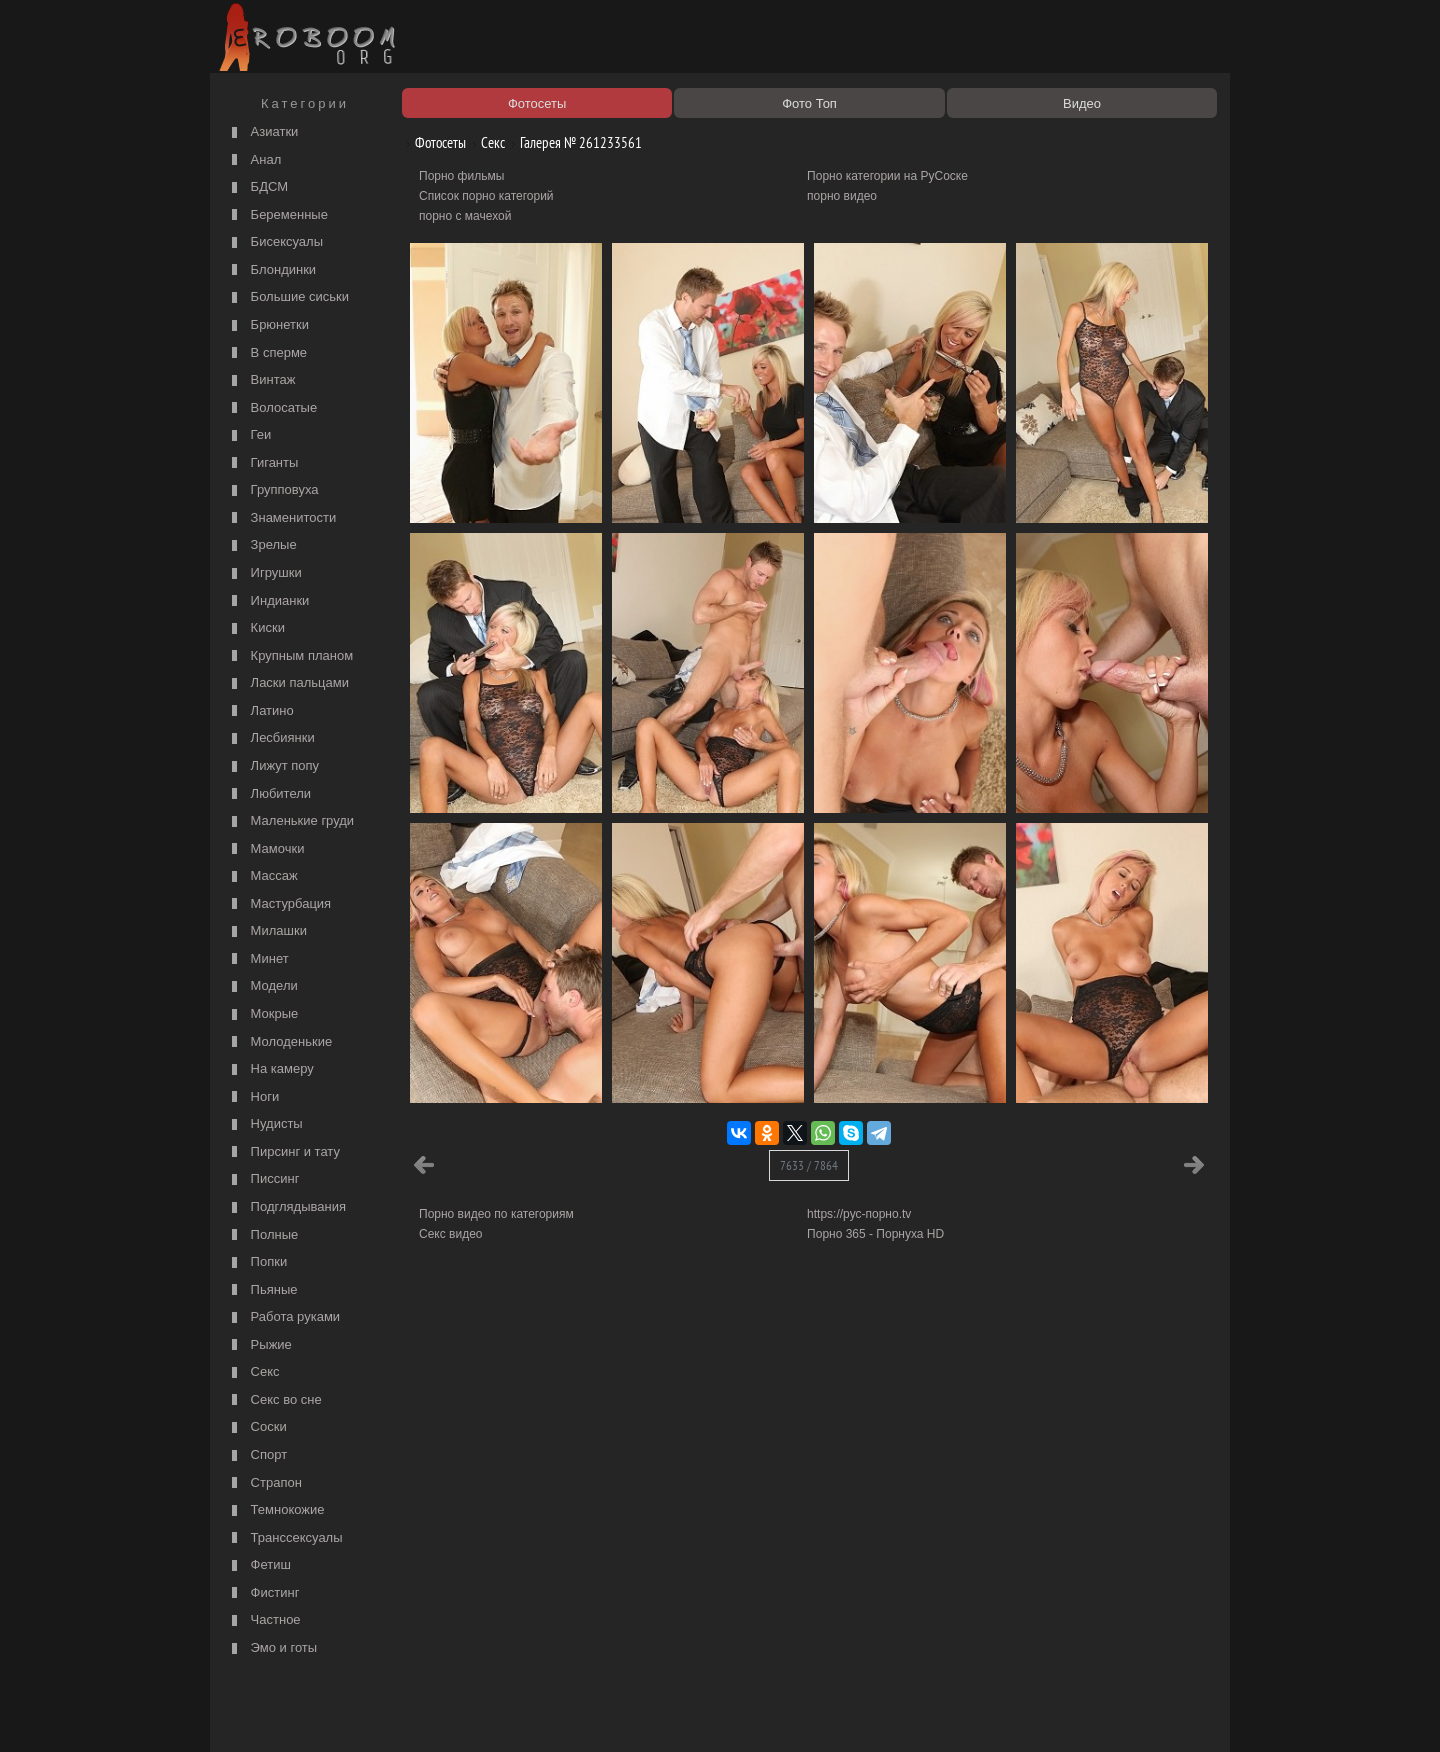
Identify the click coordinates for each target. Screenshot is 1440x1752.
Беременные (277, 215)
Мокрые (262, 1014)
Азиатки (262, 132)
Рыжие (259, 1345)
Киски (256, 628)
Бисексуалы (275, 242)
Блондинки (271, 270)
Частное (264, 1620)
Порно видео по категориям (496, 1214)
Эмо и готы (272, 1648)
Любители (269, 794)
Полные (262, 1235)
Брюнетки (268, 325)
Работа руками (283, 1317)
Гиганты (262, 463)
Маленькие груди (290, 821)
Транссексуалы (285, 1538)
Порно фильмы (461, 176)
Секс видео (451, 1234)
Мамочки (265, 849)
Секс (253, 1372)
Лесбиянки (271, 738)
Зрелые (262, 545)
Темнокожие (276, 1510)
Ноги (253, 1097)
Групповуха (273, 490)
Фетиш (259, 1565)
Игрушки (264, 573)
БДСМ (257, 187)
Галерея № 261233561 (573, 142)
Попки (257, 1262)
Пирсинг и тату (283, 1152)
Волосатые (272, 408)
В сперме (267, 353)
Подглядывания (286, 1207)
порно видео (842, 196)
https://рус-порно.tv (859, 1214)
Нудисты (265, 1124)
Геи (249, 435)
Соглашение (493, 1714)
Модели (262, 986)
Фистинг (263, 1593)
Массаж (262, 876)
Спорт (257, 1455)
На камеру (270, 1069)
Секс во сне (274, 1400)
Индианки (268, 601)
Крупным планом (290, 656)
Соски (257, 1427)
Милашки (267, 931)
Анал (254, 160)
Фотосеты (433, 142)
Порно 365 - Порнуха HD (875, 1234)
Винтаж (261, 380)
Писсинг (263, 1179)
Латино (260, 711)
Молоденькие (279, 1042)
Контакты (562, 1714)
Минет (258, 959)
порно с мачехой (465, 216)
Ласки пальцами (288, 683)
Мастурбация (279, 904)
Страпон (264, 1483)
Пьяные (262, 1290)
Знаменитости (281, 518)
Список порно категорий (486, 196)
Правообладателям (398, 1714)
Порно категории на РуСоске (887, 176)
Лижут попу (273, 766)
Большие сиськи (288, 297)
